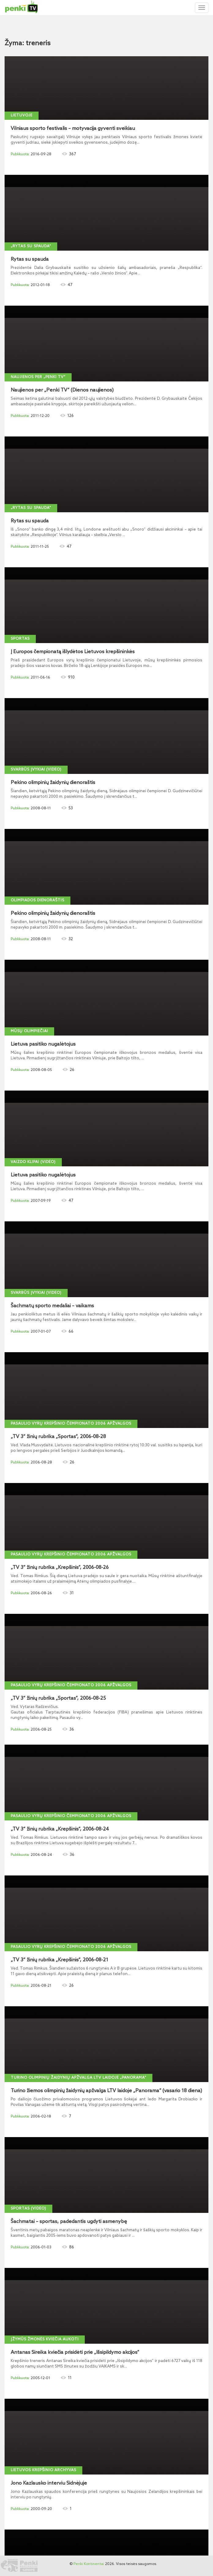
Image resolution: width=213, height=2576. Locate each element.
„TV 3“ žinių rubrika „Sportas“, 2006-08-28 (58, 1437)
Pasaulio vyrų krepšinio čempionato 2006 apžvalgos (71, 1424)
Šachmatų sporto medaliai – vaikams (52, 1306)
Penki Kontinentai (88, 2564)
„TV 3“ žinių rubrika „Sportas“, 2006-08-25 (58, 1698)
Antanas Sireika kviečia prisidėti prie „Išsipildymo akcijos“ (75, 2352)
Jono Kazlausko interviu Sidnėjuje (49, 2483)
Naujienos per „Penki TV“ (38, 377)
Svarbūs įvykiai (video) (36, 769)
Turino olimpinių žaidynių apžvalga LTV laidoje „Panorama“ (78, 2078)
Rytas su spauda (30, 259)
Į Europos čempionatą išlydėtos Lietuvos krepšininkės (73, 652)
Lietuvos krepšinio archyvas (43, 2470)
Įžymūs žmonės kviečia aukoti (45, 2339)
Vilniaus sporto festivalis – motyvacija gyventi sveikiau (73, 128)
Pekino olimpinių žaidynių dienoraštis (53, 783)
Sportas (20, 639)
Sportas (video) (28, 2208)
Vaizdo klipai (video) (33, 1162)
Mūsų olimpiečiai (29, 1031)
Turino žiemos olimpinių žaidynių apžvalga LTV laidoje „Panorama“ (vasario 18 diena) (106, 2091)
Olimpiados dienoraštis (37, 900)
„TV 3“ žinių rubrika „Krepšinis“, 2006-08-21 (59, 1960)
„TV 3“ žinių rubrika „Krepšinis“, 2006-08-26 (60, 1567)
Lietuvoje (21, 115)
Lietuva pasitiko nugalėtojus (43, 1044)
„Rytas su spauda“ (31, 246)
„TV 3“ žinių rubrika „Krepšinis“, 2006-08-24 (60, 1829)
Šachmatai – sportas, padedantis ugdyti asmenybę (69, 2222)
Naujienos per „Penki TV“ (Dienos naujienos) (62, 390)
